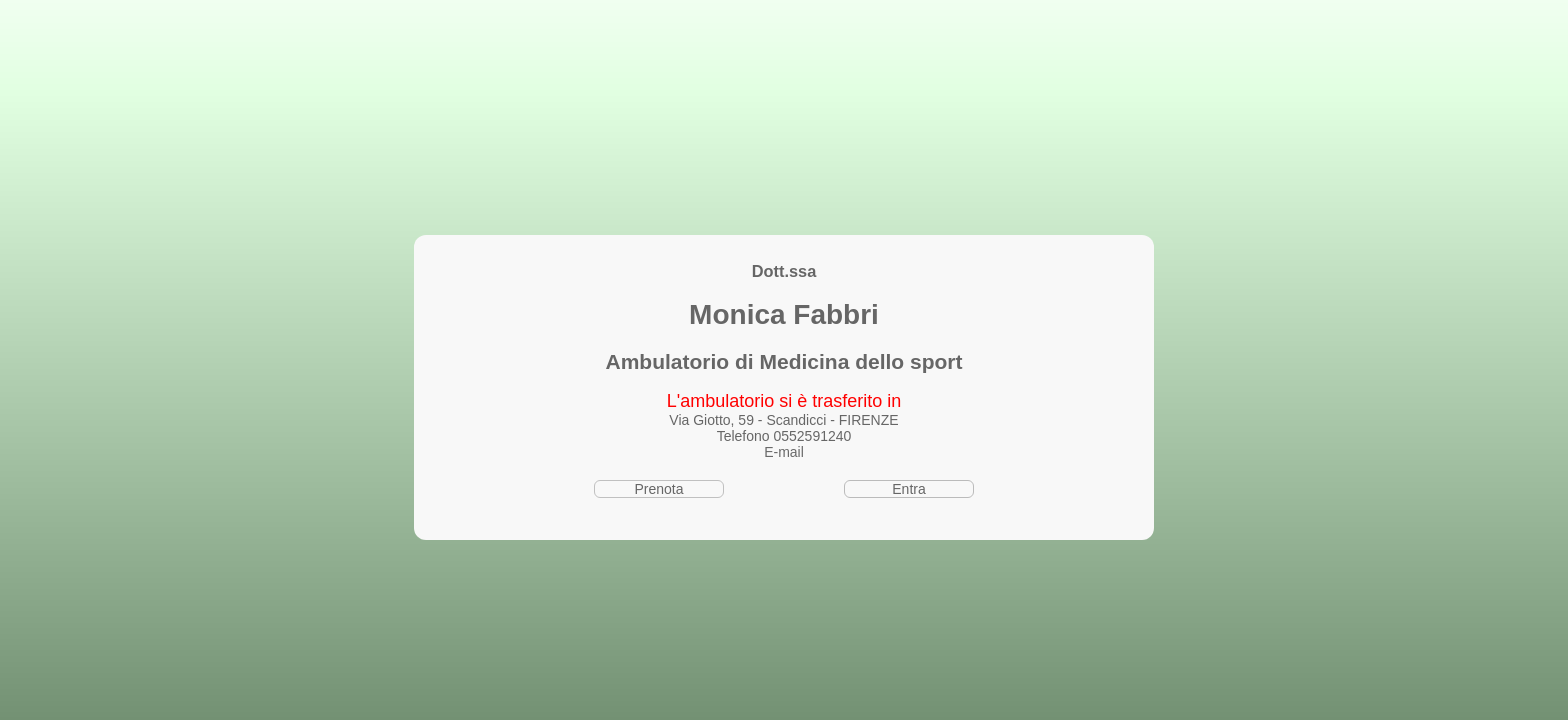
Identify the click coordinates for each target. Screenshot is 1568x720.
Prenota (658, 489)
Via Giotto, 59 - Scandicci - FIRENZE (783, 420)
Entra (908, 489)
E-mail (784, 452)
